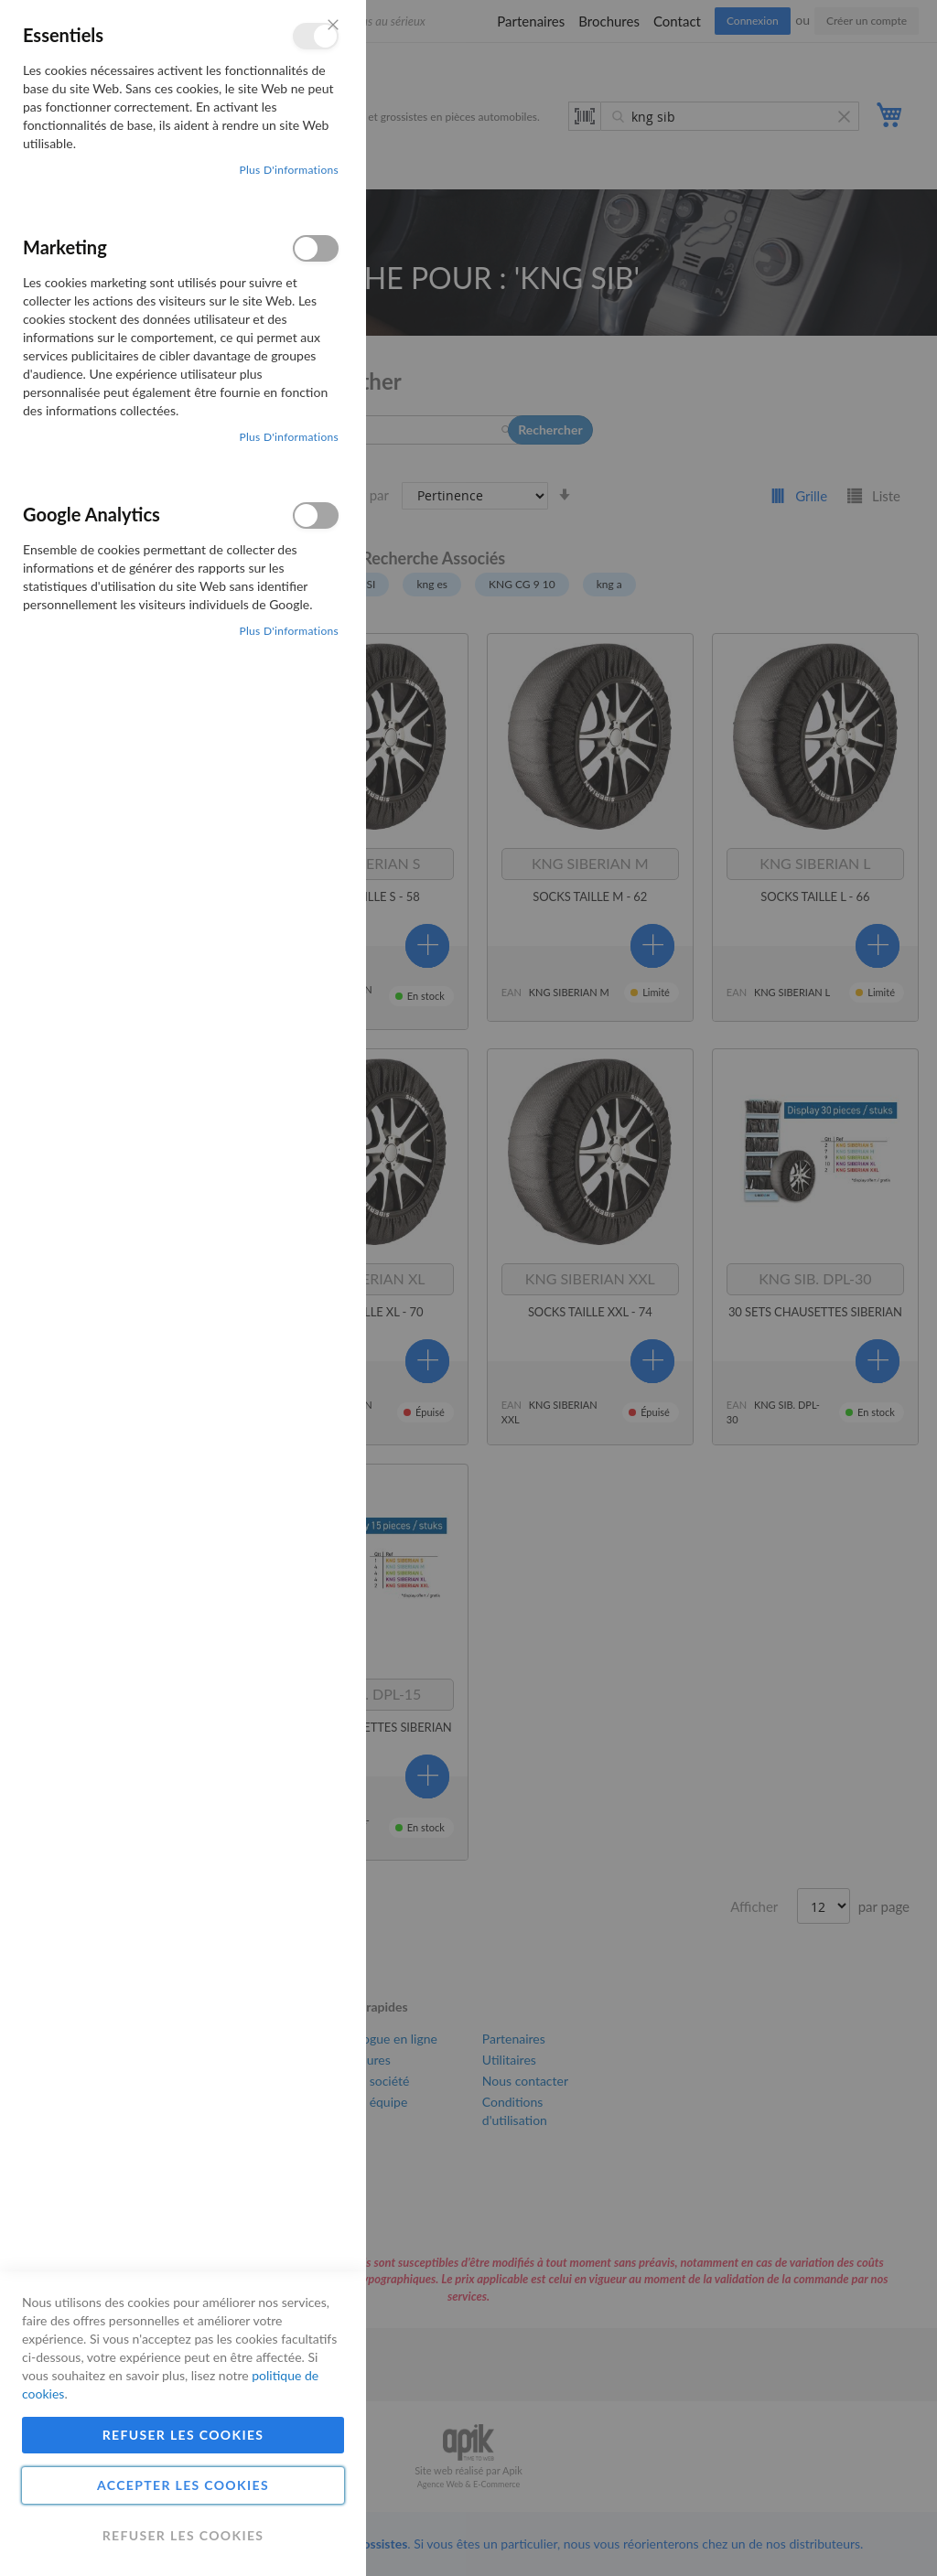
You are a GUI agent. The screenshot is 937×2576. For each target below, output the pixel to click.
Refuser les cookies (183, 2434)
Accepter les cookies (183, 2485)
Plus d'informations (289, 170)
